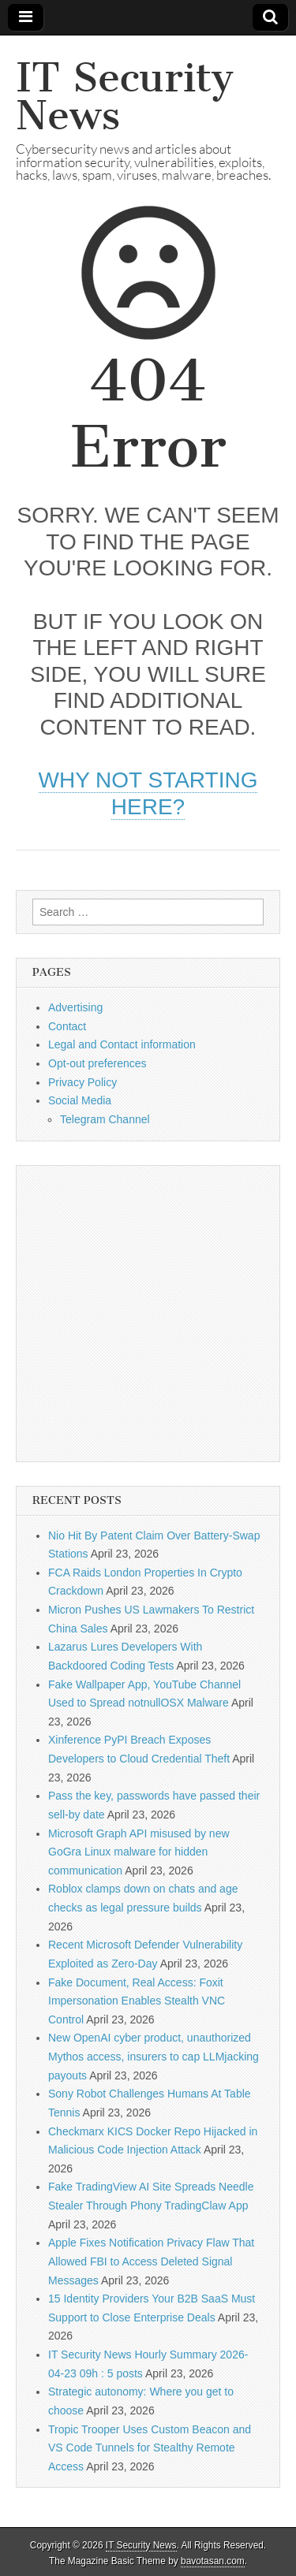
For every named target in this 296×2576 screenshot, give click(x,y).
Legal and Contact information (122, 1044)
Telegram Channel (105, 1119)
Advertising (75, 1007)
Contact (67, 1026)
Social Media (79, 1100)
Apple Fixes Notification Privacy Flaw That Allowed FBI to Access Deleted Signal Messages (151, 2261)
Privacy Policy (82, 1082)
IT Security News (125, 97)
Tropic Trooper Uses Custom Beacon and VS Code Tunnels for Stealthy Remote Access (149, 2448)
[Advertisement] (148, 1313)
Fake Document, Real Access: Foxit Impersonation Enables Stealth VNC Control (136, 2001)
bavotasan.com (213, 2561)
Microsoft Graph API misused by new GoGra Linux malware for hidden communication (139, 1852)
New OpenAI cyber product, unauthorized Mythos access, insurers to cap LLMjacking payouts (153, 2056)
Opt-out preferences (97, 1063)
